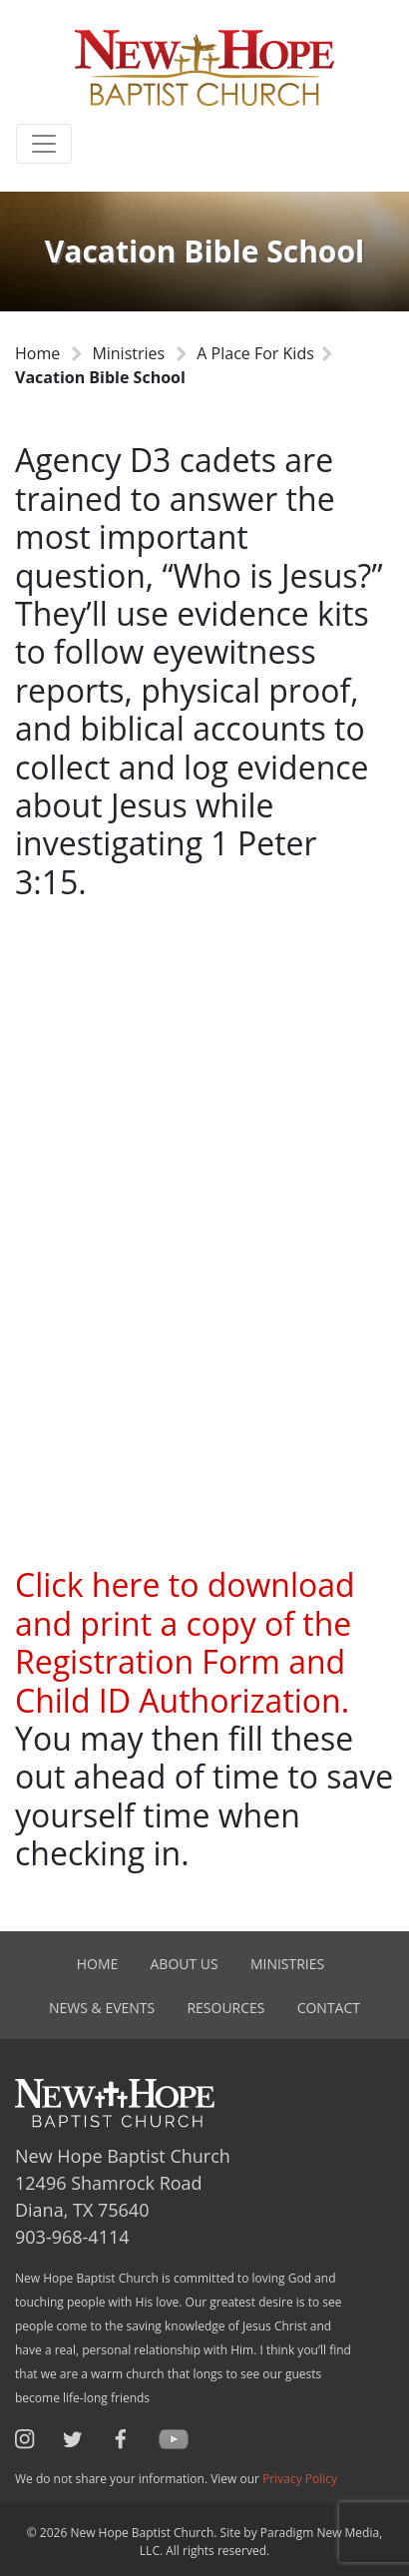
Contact (328, 2007)
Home (37, 353)
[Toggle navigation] (44, 144)
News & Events (102, 2007)
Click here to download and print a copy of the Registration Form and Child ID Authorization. (185, 1642)
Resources (225, 2007)
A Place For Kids (255, 353)
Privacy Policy (299, 2478)
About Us (184, 1963)
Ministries (128, 353)
